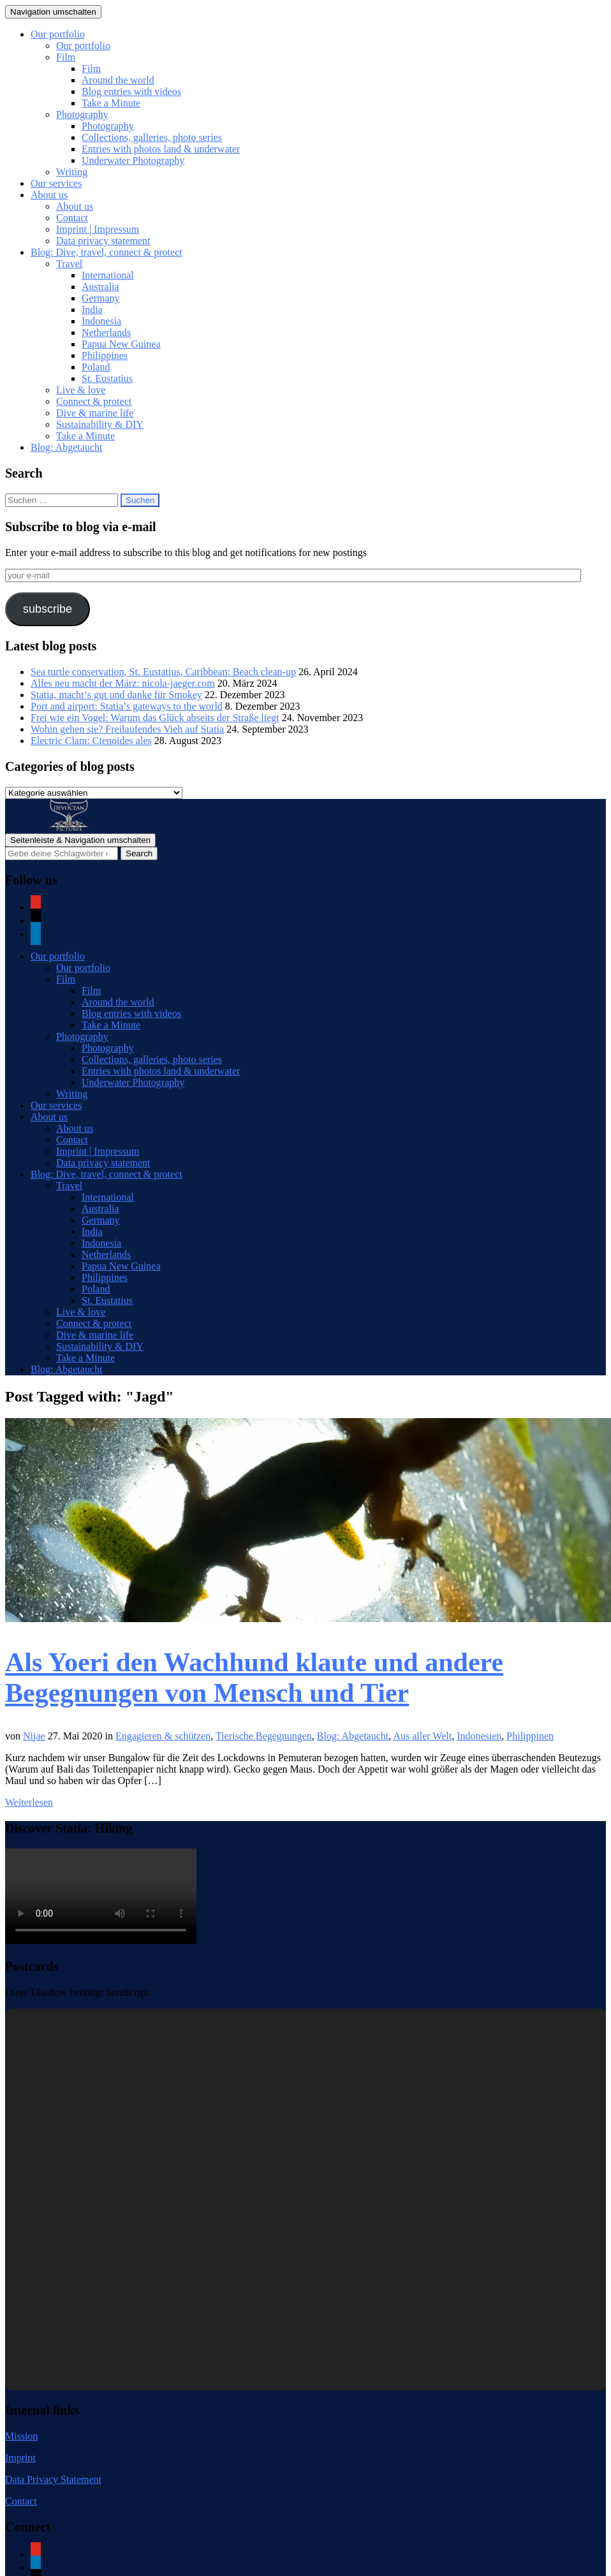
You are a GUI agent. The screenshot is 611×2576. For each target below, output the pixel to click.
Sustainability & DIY (100, 424)
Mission (21, 2436)
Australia (100, 286)
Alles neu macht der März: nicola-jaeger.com (123, 683)
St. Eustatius (107, 378)
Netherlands (106, 332)
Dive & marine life (94, 412)
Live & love (80, 389)
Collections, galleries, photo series (152, 137)
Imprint (20, 2457)
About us (49, 194)
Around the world (118, 80)
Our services (56, 183)
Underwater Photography (133, 160)
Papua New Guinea (121, 344)
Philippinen (530, 1736)
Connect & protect (93, 401)
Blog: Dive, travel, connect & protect (106, 252)
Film (65, 57)
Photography (82, 114)
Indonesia (101, 321)
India (92, 309)
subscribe (47, 609)
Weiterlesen (29, 1802)
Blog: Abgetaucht (66, 447)
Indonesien (479, 1736)
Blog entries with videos (131, 91)
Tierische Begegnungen (264, 1736)
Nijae (34, 1736)
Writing (71, 171)
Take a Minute (111, 103)
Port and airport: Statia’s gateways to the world (127, 706)
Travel (69, 263)
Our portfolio (58, 34)
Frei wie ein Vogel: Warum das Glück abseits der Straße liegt (155, 717)
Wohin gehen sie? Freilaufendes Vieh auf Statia (127, 729)
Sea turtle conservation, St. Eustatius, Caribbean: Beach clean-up (163, 671)
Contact (72, 217)
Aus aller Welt (422, 1736)
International (108, 275)
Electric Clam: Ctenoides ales (91, 740)
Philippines (105, 355)
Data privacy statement (103, 240)
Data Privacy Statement (53, 2479)
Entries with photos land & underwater (161, 148)
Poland (96, 367)
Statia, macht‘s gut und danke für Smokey (116, 694)
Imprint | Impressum (97, 229)
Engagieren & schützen (162, 1736)
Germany (101, 298)
